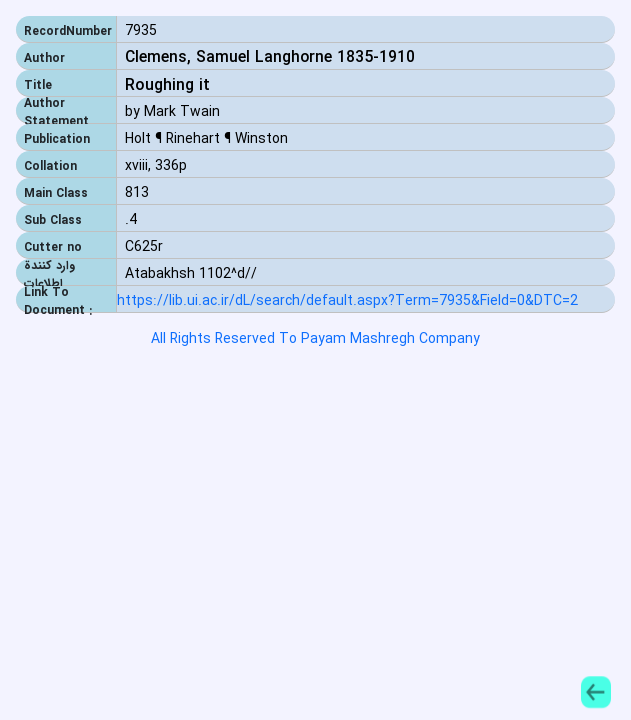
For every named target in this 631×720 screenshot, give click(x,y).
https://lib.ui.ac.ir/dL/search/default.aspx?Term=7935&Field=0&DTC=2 (347, 301)
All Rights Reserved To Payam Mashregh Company (315, 339)
